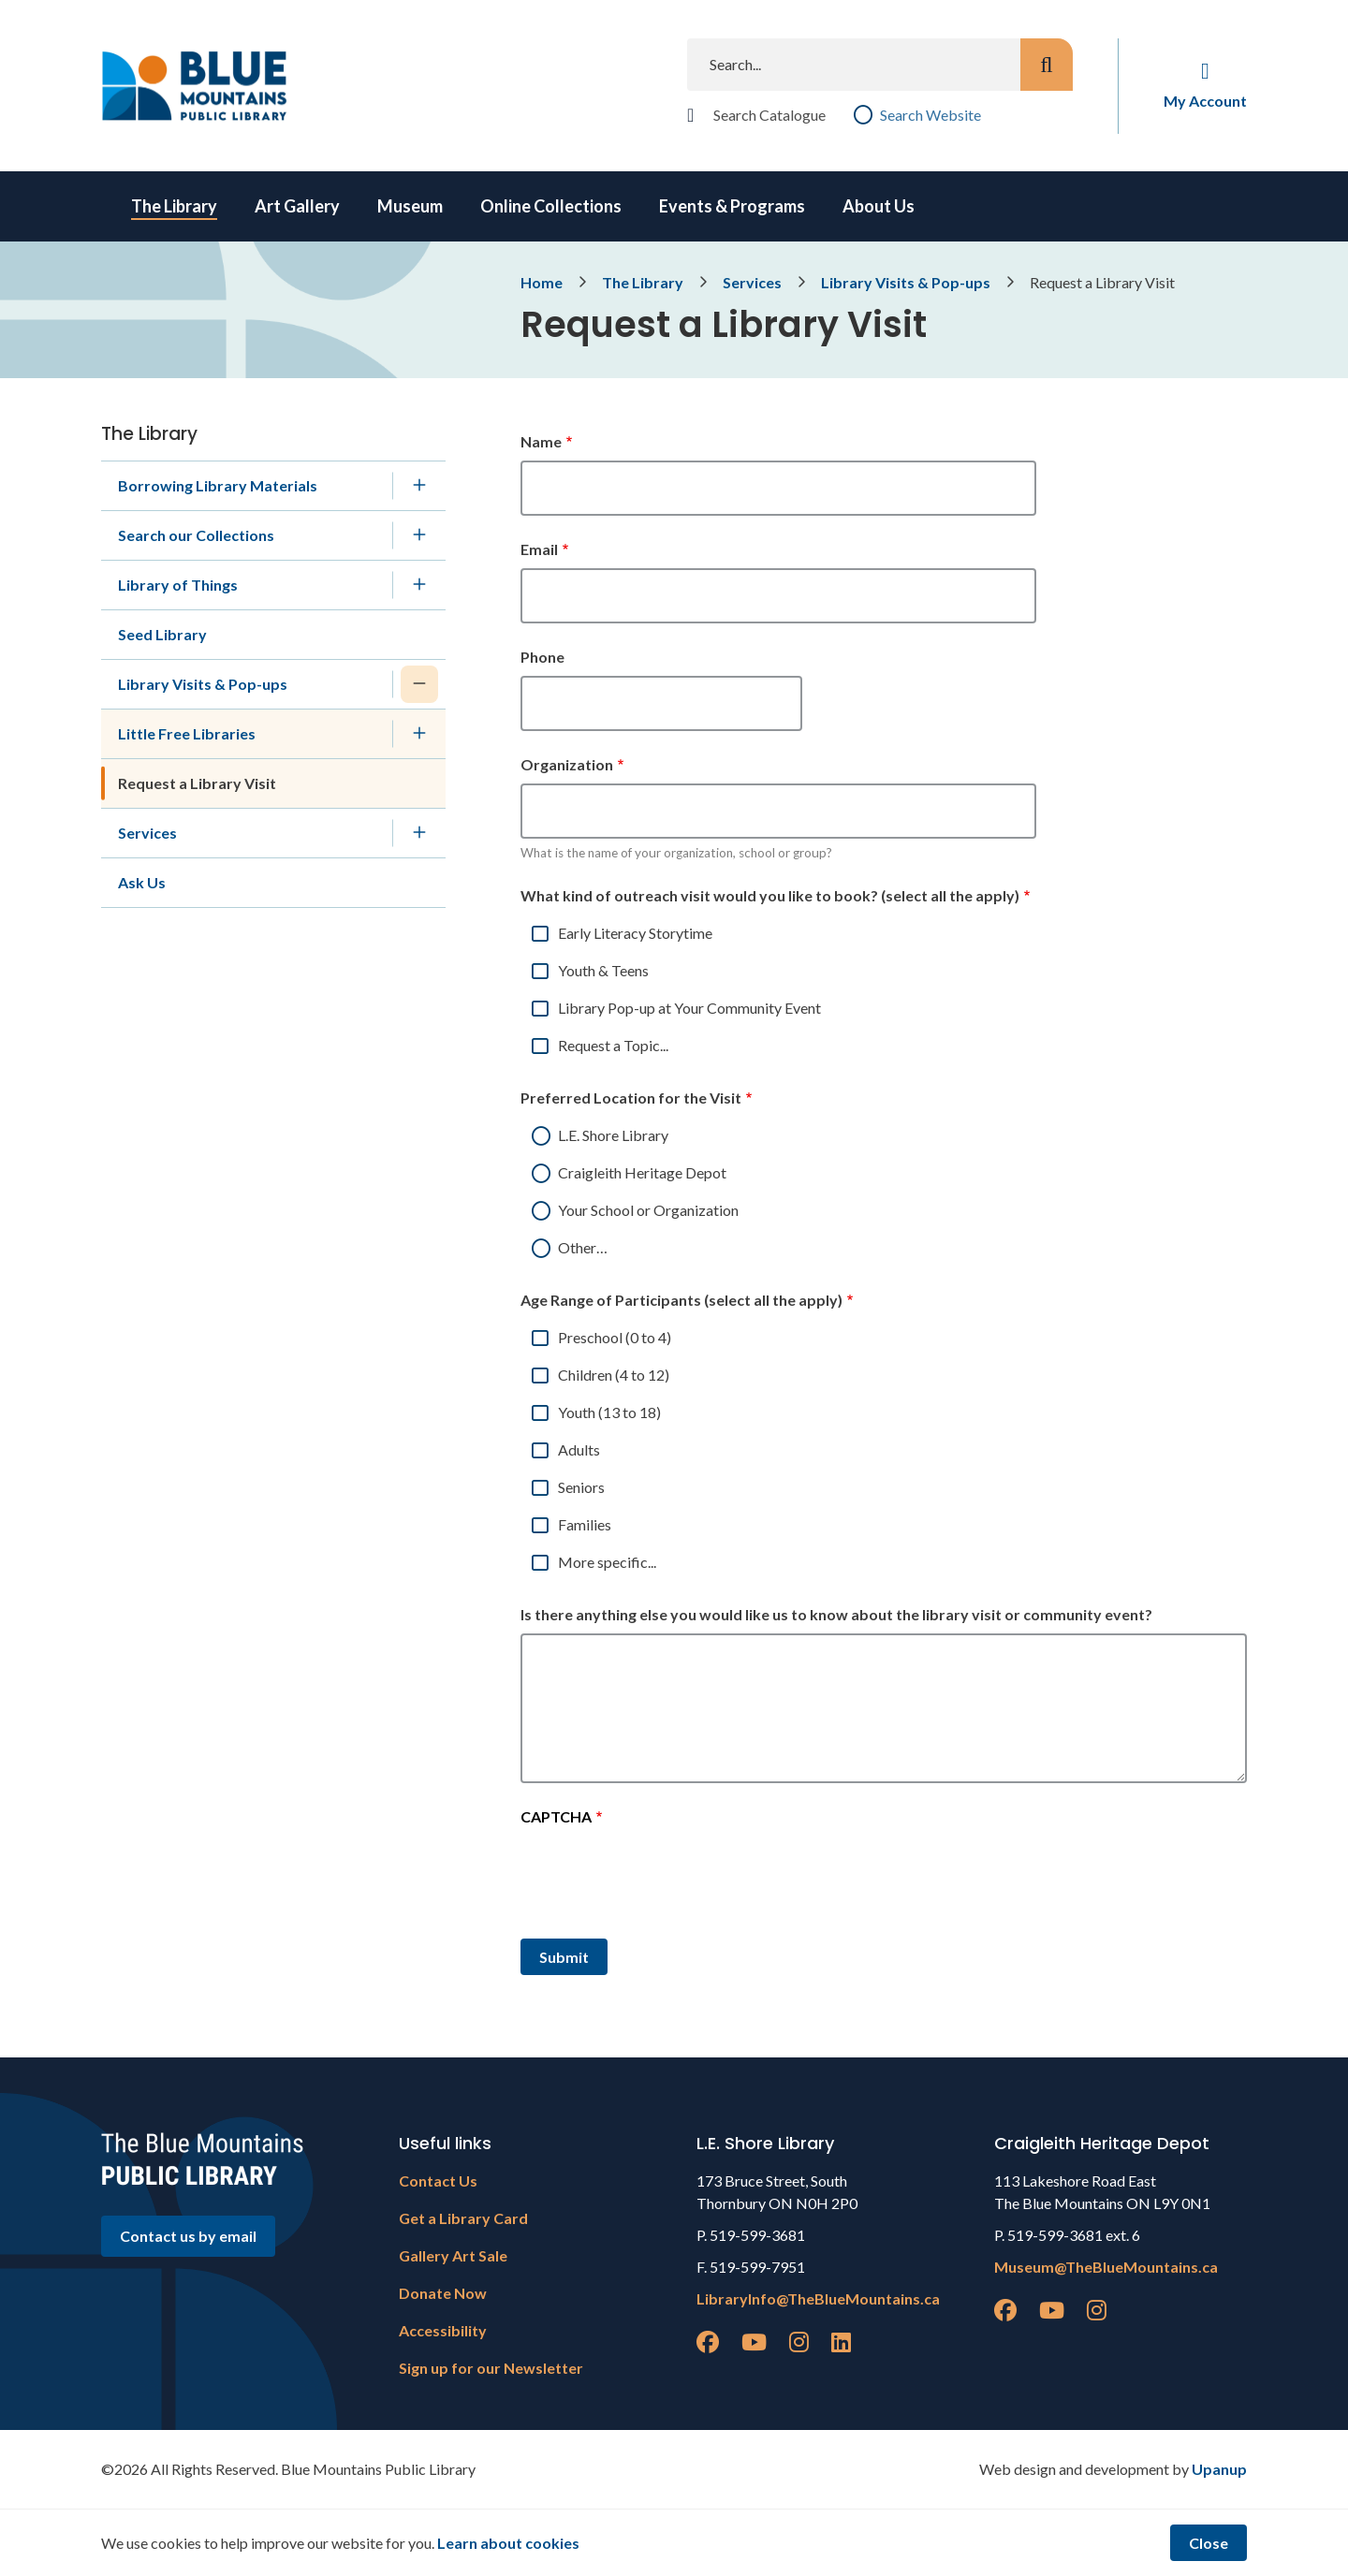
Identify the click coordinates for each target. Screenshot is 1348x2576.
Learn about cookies (508, 2543)
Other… (583, 1247)
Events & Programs (732, 206)
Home (541, 282)
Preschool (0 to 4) (614, 1337)
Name (541, 441)
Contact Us (438, 2180)
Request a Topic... (613, 1045)
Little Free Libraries (187, 733)
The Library (174, 206)
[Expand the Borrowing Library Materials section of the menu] (419, 486)
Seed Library (162, 634)
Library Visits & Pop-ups (905, 282)
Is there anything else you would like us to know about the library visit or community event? (836, 1614)
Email (539, 549)
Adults (579, 1449)
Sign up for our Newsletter (491, 2368)
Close (1208, 2543)
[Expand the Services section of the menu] (419, 833)
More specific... (607, 1562)
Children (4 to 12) (613, 1374)
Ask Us (142, 882)
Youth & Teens (603, 970)
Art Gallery (297, 206)
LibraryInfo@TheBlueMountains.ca (818, 2298)
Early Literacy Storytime (635, 933)
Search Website (930, 115)
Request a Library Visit (197, 783)
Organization (566, 764)
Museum (410, 206)
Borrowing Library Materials (217, 485)
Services (752, 282)
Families (584, 1524)
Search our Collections (196, 535)
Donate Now (443, 2293)
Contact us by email (188, 2236)
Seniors (581, 1487)
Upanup (1219, 2469)
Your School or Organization (648, 1210)
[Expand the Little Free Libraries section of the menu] (419, 734)
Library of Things (178, 584)
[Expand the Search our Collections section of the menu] (419, 535)
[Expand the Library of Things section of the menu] (419, 585)
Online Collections (551, 206)
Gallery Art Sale (453, 2255)
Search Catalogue (769, 115)
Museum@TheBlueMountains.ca (1106, 2267)
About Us (878, 206)
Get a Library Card (463, 2218)
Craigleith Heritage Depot (642, 1172)
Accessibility (443, 2330)
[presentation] (662, 1879)
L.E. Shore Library (613, 1135)
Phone (542, 657)
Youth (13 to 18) (609, 1412)
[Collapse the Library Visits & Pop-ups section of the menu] (419, 684)
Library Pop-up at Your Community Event (689, 1008)
